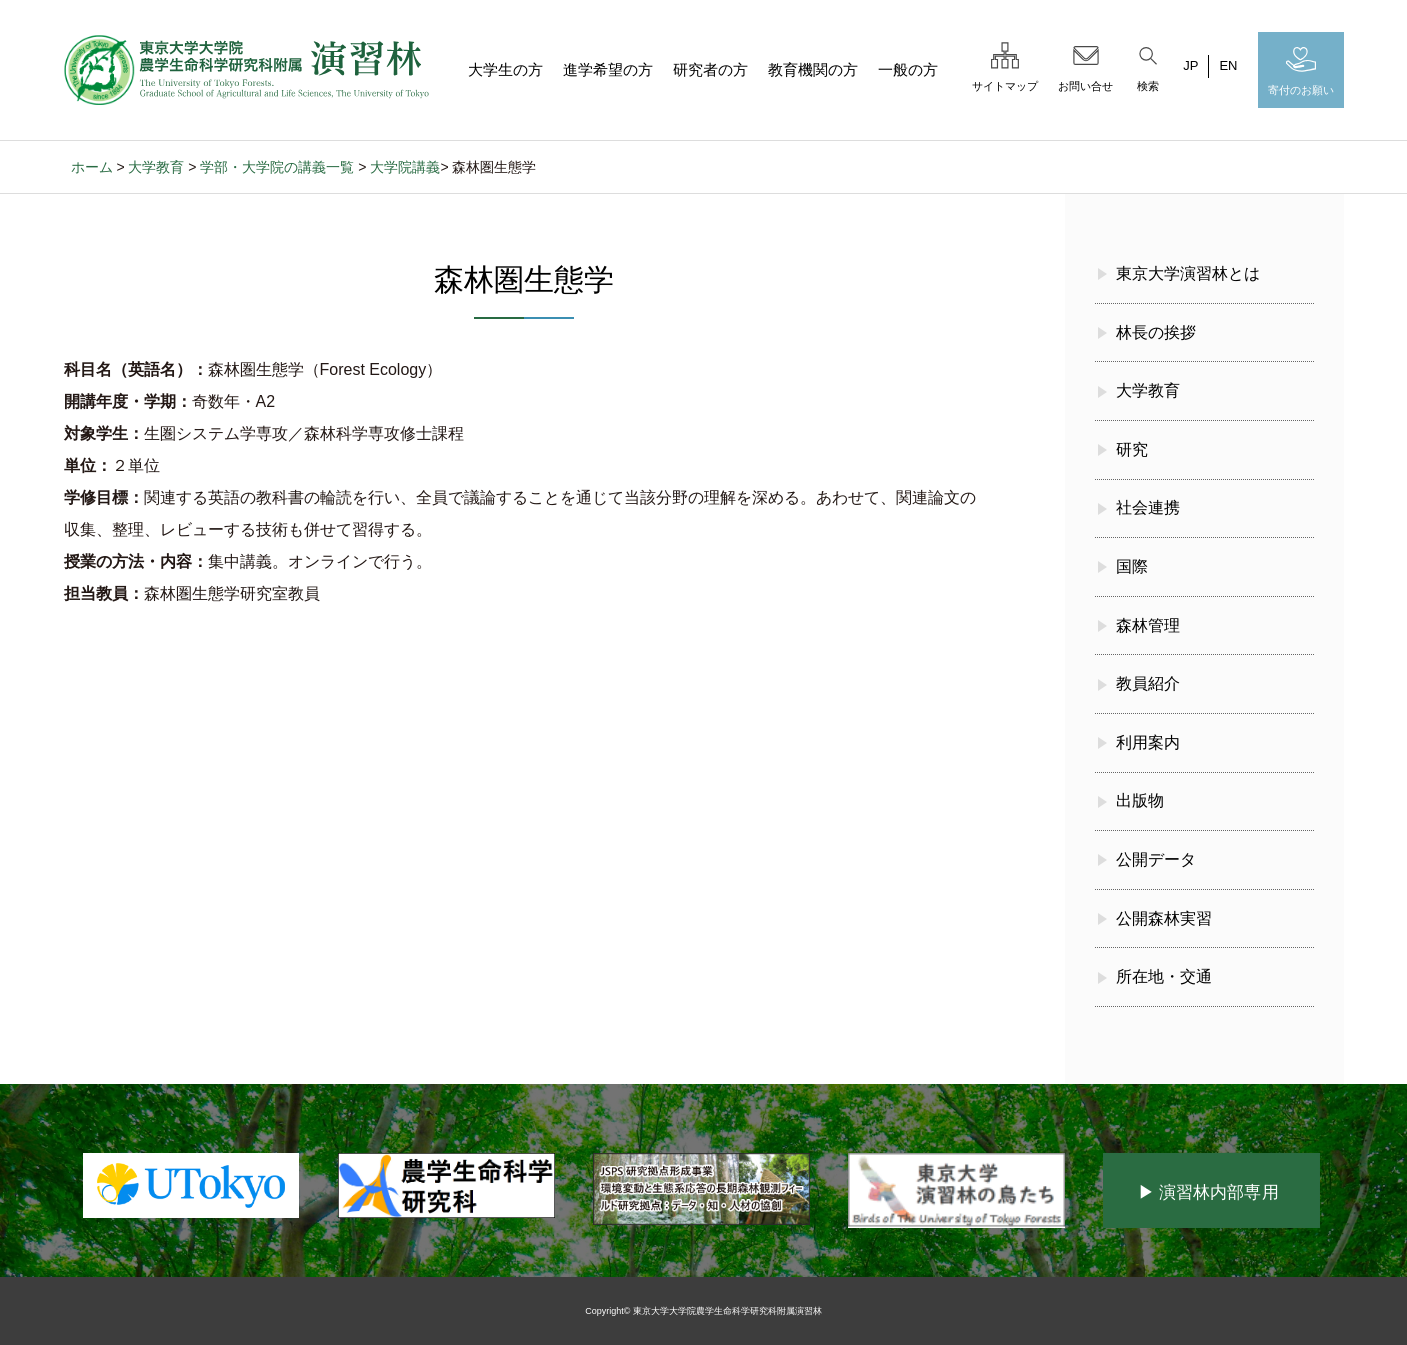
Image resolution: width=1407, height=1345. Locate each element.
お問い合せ (1085, 65)
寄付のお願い (1301, 69)
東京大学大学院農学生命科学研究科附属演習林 (727, 1311)
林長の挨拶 (1156, 332)
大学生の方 (505, 69)
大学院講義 (405, 167)
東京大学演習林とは (1188, 273)
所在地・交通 (1164, 976)
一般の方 (908, 69)
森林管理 (1148, 625)
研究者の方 (710, 69)
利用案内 (1148, 742)
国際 (1132, 566)
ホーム (92, 167)
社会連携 (1148, 507)
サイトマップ (1005, 65)
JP (1190, 65)
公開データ (1156, 859)
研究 (1132, 449)
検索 (1148, 65)
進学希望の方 (608, 69)
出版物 (1140, 800)
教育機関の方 (813, 69)
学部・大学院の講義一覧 (277, 167)
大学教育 (156, 167)
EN (1228, 65)
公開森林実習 (1164, 918)
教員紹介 (1148, 683)
